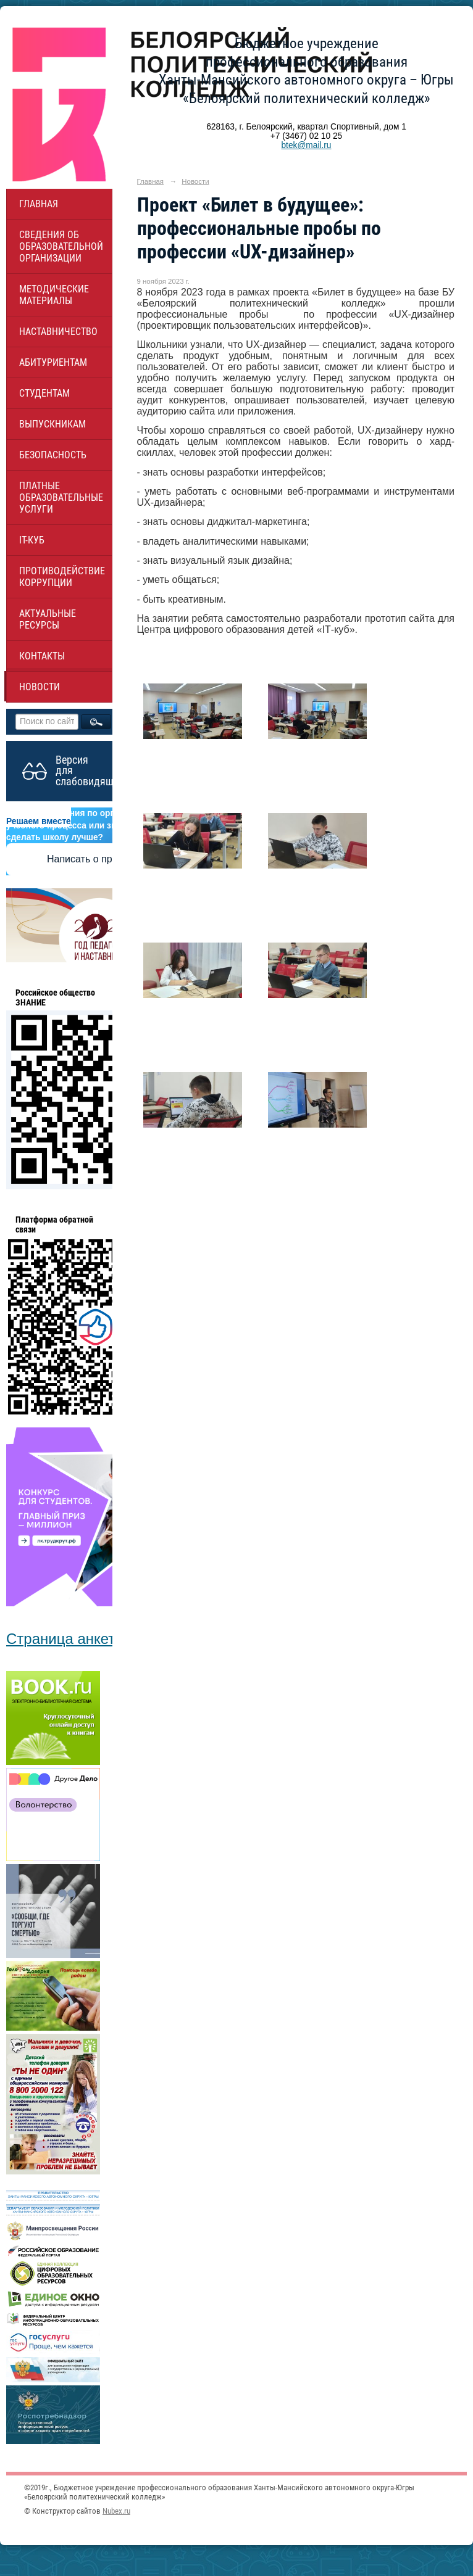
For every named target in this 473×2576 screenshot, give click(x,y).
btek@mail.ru (306, 145)
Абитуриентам (53, 362)
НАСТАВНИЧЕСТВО (58, 331)
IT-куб (31, 540)
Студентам (44, 393)
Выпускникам (52, 424)
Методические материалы (54, 295)
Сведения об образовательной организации (61, 246)
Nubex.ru (116, 2511)
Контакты (42, 656)
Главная (38, 204)
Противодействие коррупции (62, 576)
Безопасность (52, 455)
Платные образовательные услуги (61, 497)
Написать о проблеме (96, 859)
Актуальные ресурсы (47, 619)
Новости (39, 687)
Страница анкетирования (93, 1638)
